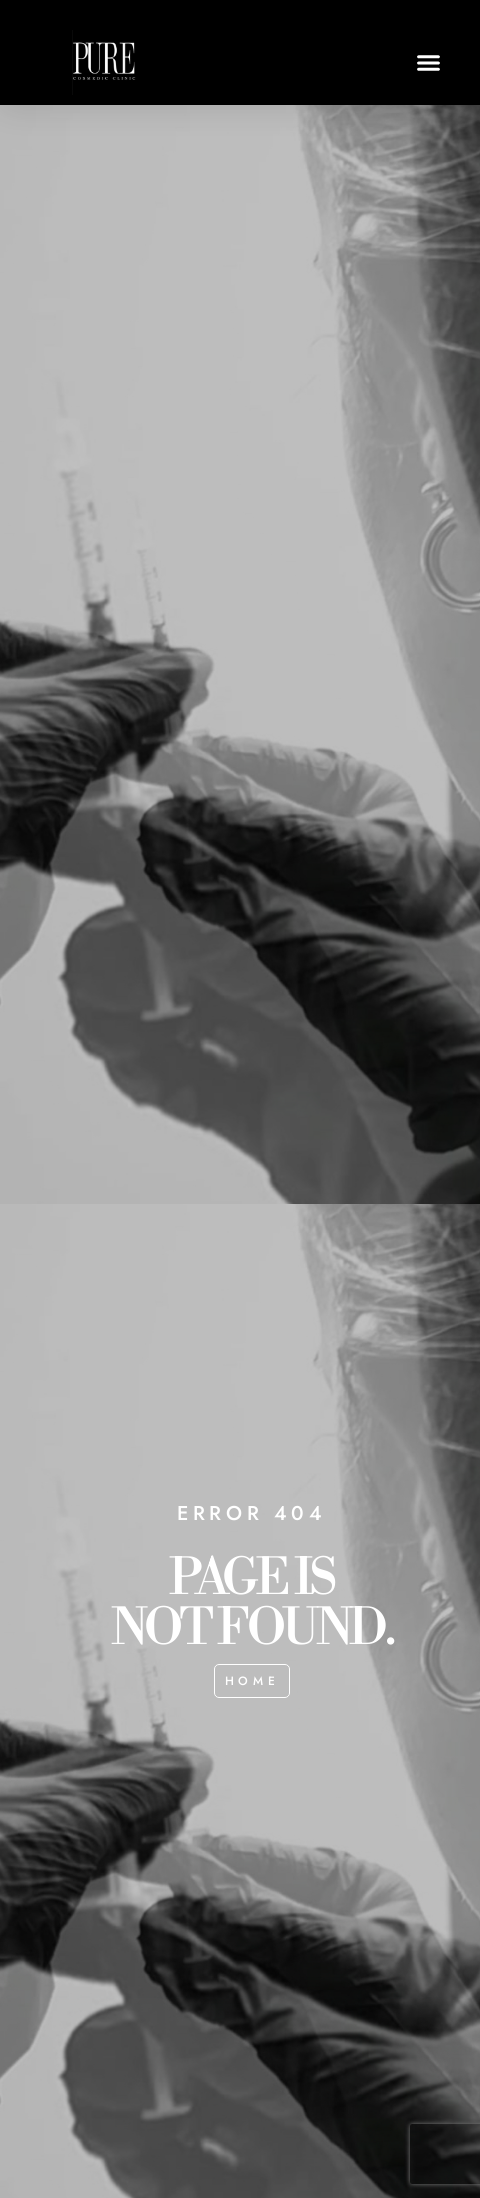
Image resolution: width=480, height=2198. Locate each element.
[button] (429, 63)
